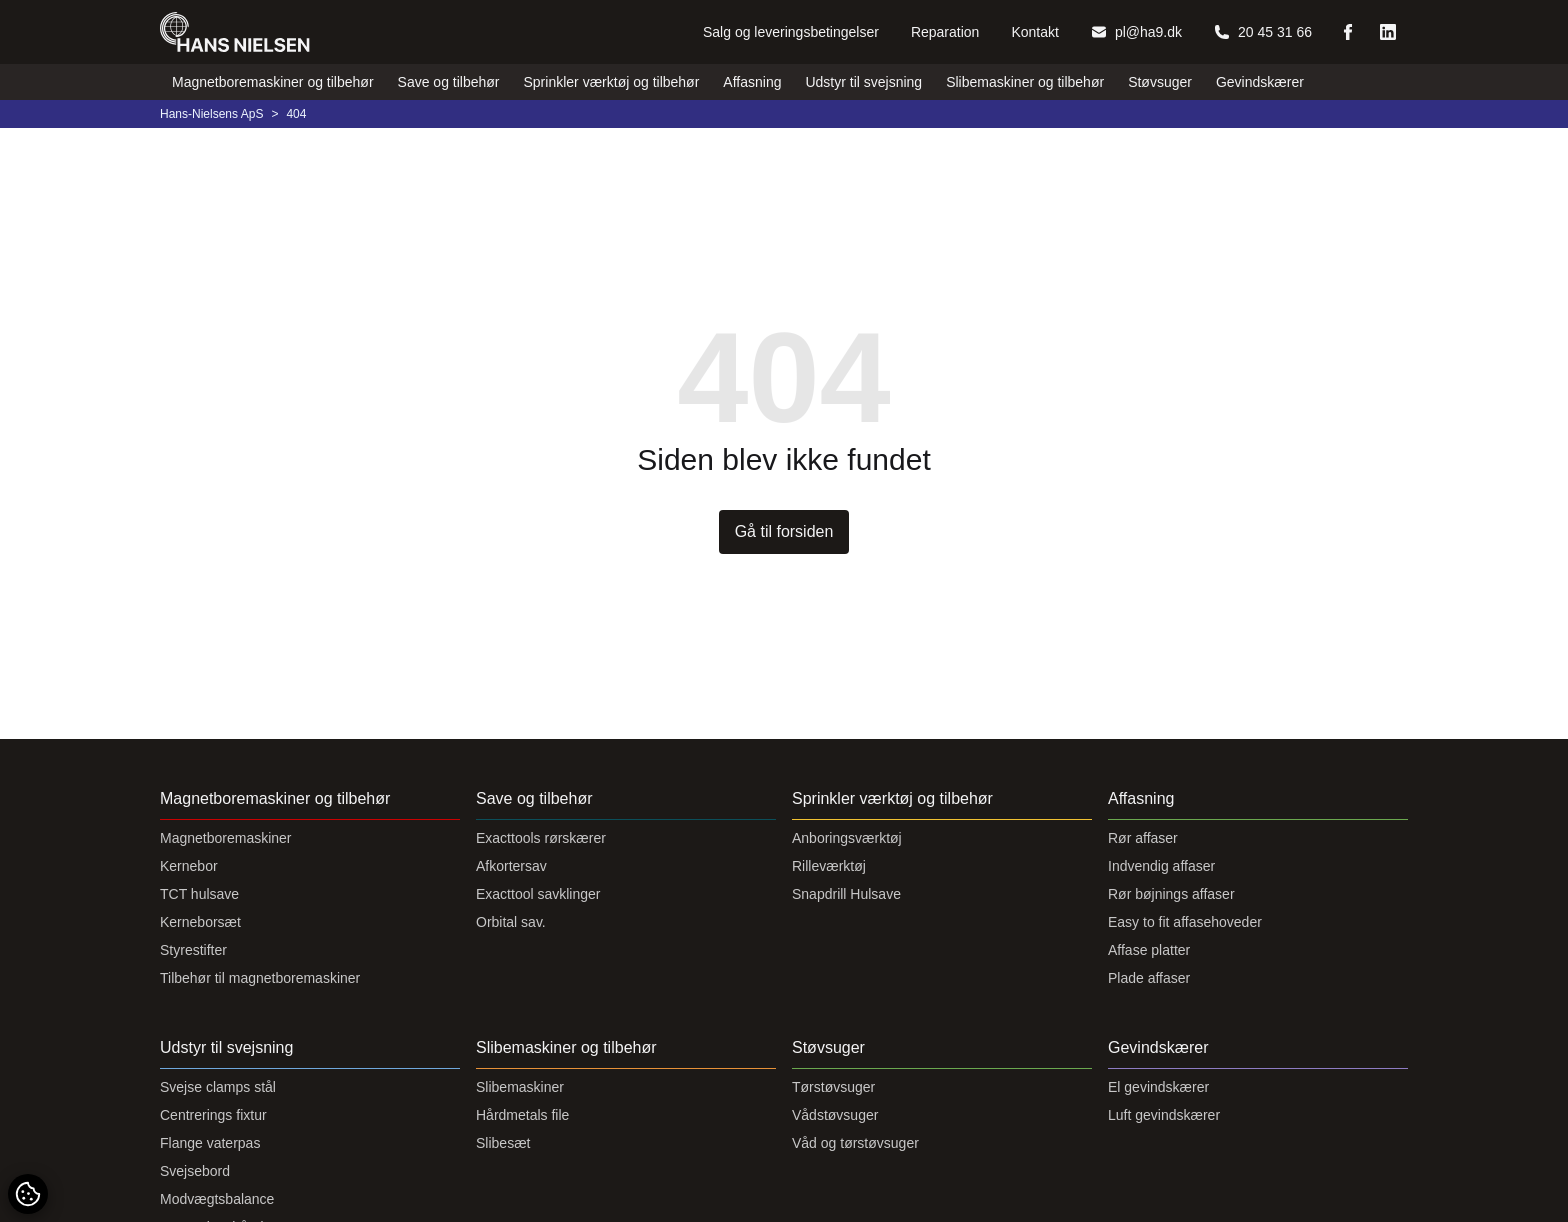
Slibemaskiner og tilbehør (1025, 82)
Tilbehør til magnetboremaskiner (260, 978)
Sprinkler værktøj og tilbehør (612, 82)
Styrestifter (193, 950)
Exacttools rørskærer (541, 838)
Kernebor (189, 866)
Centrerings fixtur (213, 1115)
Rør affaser (1143, 838)
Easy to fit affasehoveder (1185, 922)
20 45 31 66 (1263, 32)
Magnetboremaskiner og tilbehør (273, 82)
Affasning (752, 82)
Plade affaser (1149, 978)
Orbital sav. (511, 922)
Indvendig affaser (1161, 866)
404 (296, 114)
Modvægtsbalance (217, 1199)
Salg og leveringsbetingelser (791, 32)
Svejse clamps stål (218, 1087)
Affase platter (1149, 950)
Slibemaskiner (520, 1087)
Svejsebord (195, 1171)
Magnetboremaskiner (226, 838)
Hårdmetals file (522, 1115)
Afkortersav (511, 866)
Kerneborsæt (200, 922)
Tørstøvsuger (833, 1087)
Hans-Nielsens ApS (211, 114)
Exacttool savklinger (538, 894)
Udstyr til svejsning (863, 82)
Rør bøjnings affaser (1171, 894)
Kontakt (1034, 32)
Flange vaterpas (210, 1143)
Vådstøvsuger (835, 1115)
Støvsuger (1160, 82)
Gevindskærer (1260, 82)
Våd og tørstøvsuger (855, 1143)
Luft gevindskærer (1164, 1115)
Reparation (945, 32)
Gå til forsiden (784, 531)
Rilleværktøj (829, 866)
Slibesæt (503, 1143)
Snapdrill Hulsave (846, 894)
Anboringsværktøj (847, 838)
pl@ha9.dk (1136, 32)
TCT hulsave (199, 894)
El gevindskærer (1158, 1087)
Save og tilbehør (449, 82)
